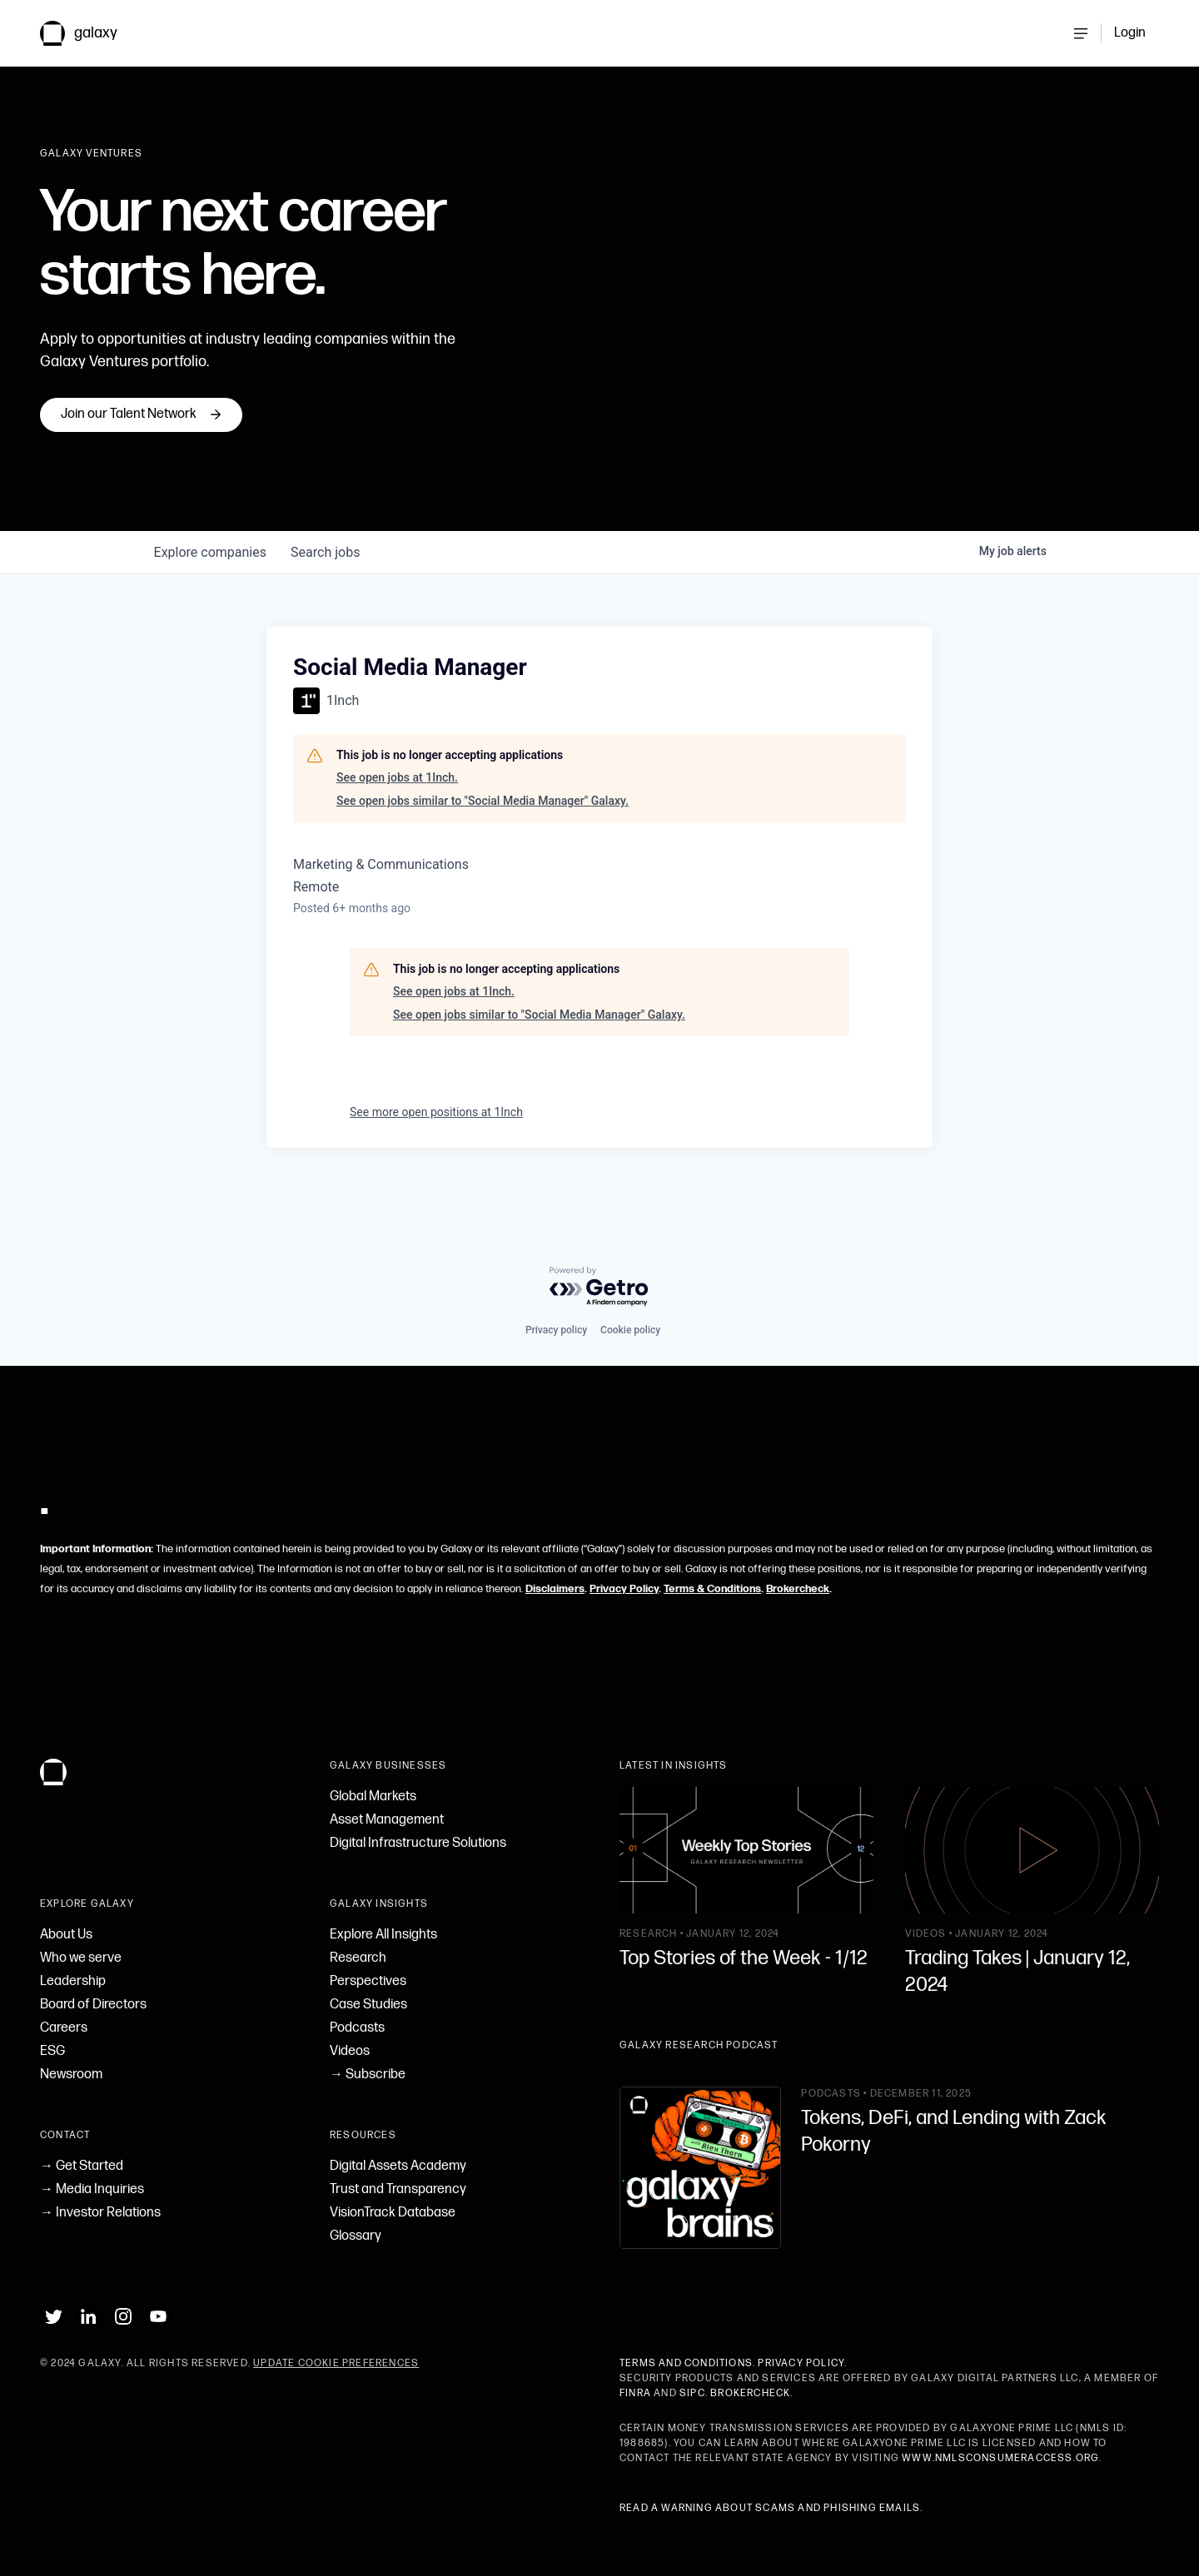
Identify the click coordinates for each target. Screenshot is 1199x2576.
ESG (52, 2051)
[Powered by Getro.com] (599, 1287)
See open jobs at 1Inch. (397, 816)
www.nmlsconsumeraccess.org (1000, 2458)
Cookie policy (630, 1330)
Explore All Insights (383, 1935)
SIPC (692, 2393)
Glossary (355, 2236)
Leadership (73, 1981)
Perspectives (368, 1981)
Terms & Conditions (712, 1589)
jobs (328, 591)
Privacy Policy (624, 1589)
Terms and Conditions (686, 2363)
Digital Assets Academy (398, 2166)
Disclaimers (555, 1589)
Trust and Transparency (398, 2189)
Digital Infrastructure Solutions (418, 1843)
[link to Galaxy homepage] (92, 33)
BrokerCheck (750, 2393)
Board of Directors (93, 2005)
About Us (66, 1935)
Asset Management (387, 1820)
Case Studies (368, 2005)
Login (1130, 33)
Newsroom (71, 2074)
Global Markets (373, 1796)
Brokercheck (797, 1589)
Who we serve (81, 1958)
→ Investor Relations (100, 2213)
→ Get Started (81, 2166)
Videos (350, 2051)
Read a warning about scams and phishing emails (769, 2508)
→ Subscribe (367, 2074)
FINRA (635, 2393)
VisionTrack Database (392, 2213)
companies (211, 591)
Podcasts (357, 2028)
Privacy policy (556, 1330)
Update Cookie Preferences (336, 2363)
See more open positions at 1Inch (436, 1151)
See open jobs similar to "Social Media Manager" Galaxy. (482, 839)
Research (358, 1958)
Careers (63, 2028)
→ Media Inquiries (92, 2189)
